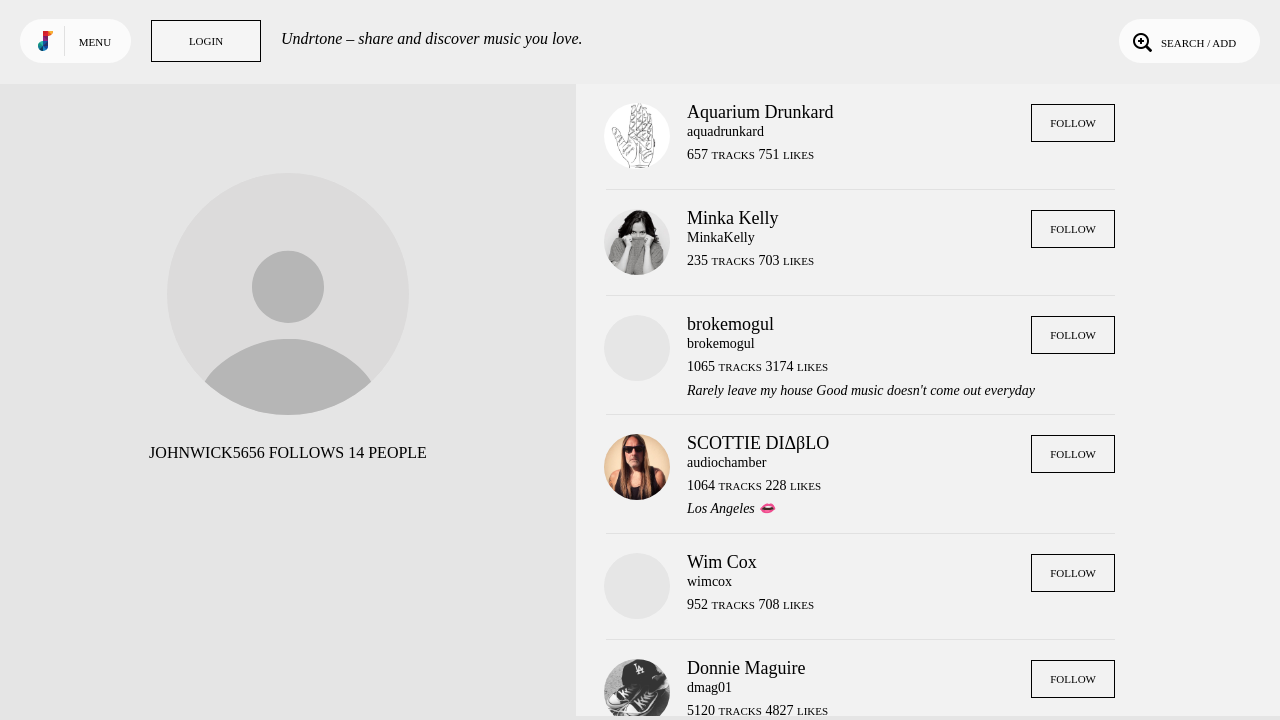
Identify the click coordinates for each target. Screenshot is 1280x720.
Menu (95, 42)
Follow (1073, 123)
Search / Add (1182, 41)
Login (206, 41)
